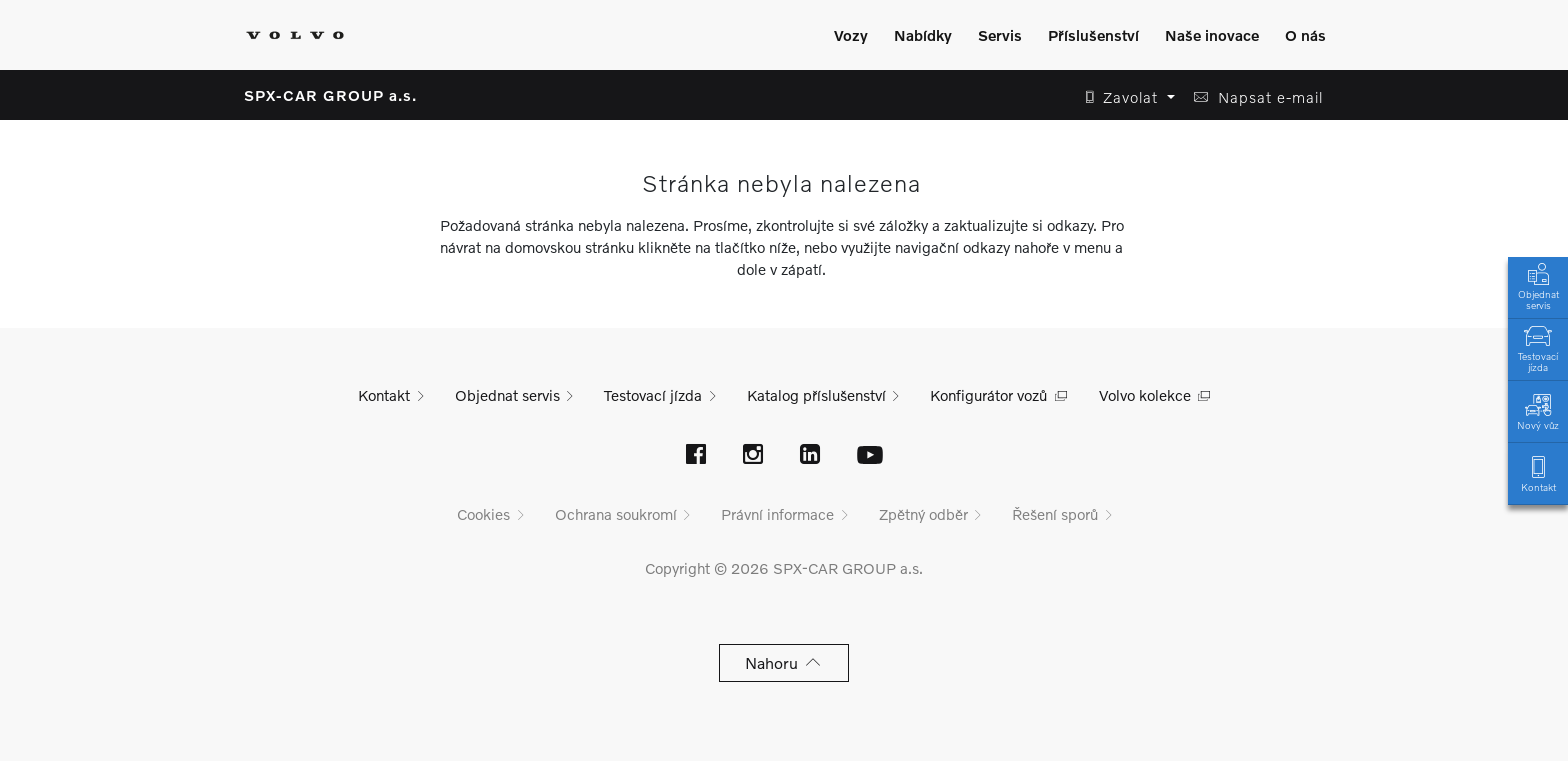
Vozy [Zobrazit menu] (851, 35)
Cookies (483, 514)
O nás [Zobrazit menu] (1305, 35)
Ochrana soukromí (616, 514)
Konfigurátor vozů (988, 395)
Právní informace (777, 514)
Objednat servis (1538, 285)
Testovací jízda (1538, 347)
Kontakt (1538, 472)
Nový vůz (1538, 410)
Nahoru (784, 662)
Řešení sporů (1055, 514)
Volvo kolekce (1145, 395)
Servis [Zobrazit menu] (1000, 35)
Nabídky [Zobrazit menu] (923, 35)
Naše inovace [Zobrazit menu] (1212, 35)
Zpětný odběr (923, 514)
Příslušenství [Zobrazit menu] (1093, 35)
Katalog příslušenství (816, 395)
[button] (1124, 97)
